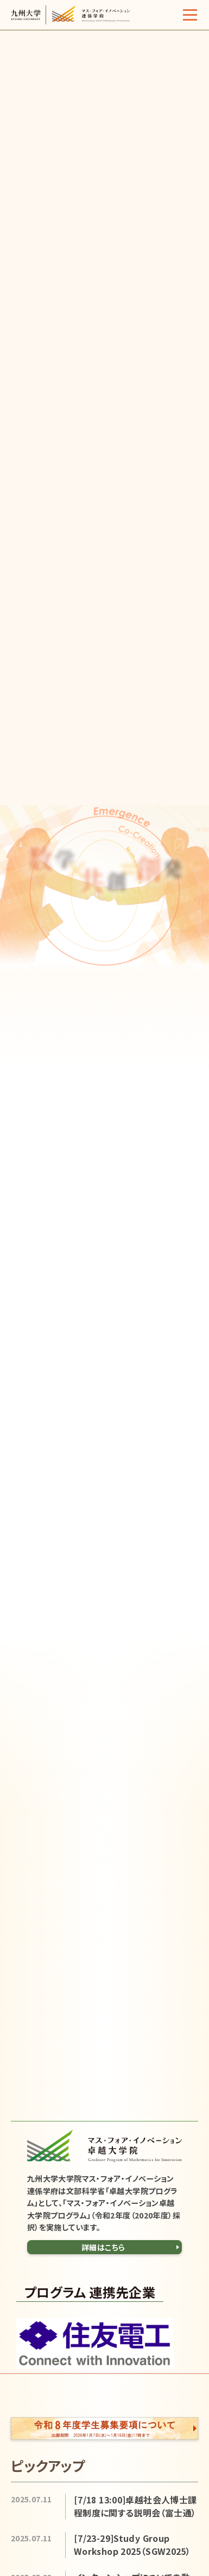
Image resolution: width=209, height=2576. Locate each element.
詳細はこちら (103, 2247)
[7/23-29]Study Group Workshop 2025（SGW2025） (132, 2545)
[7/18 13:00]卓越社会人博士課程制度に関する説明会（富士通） (135, 2506)
